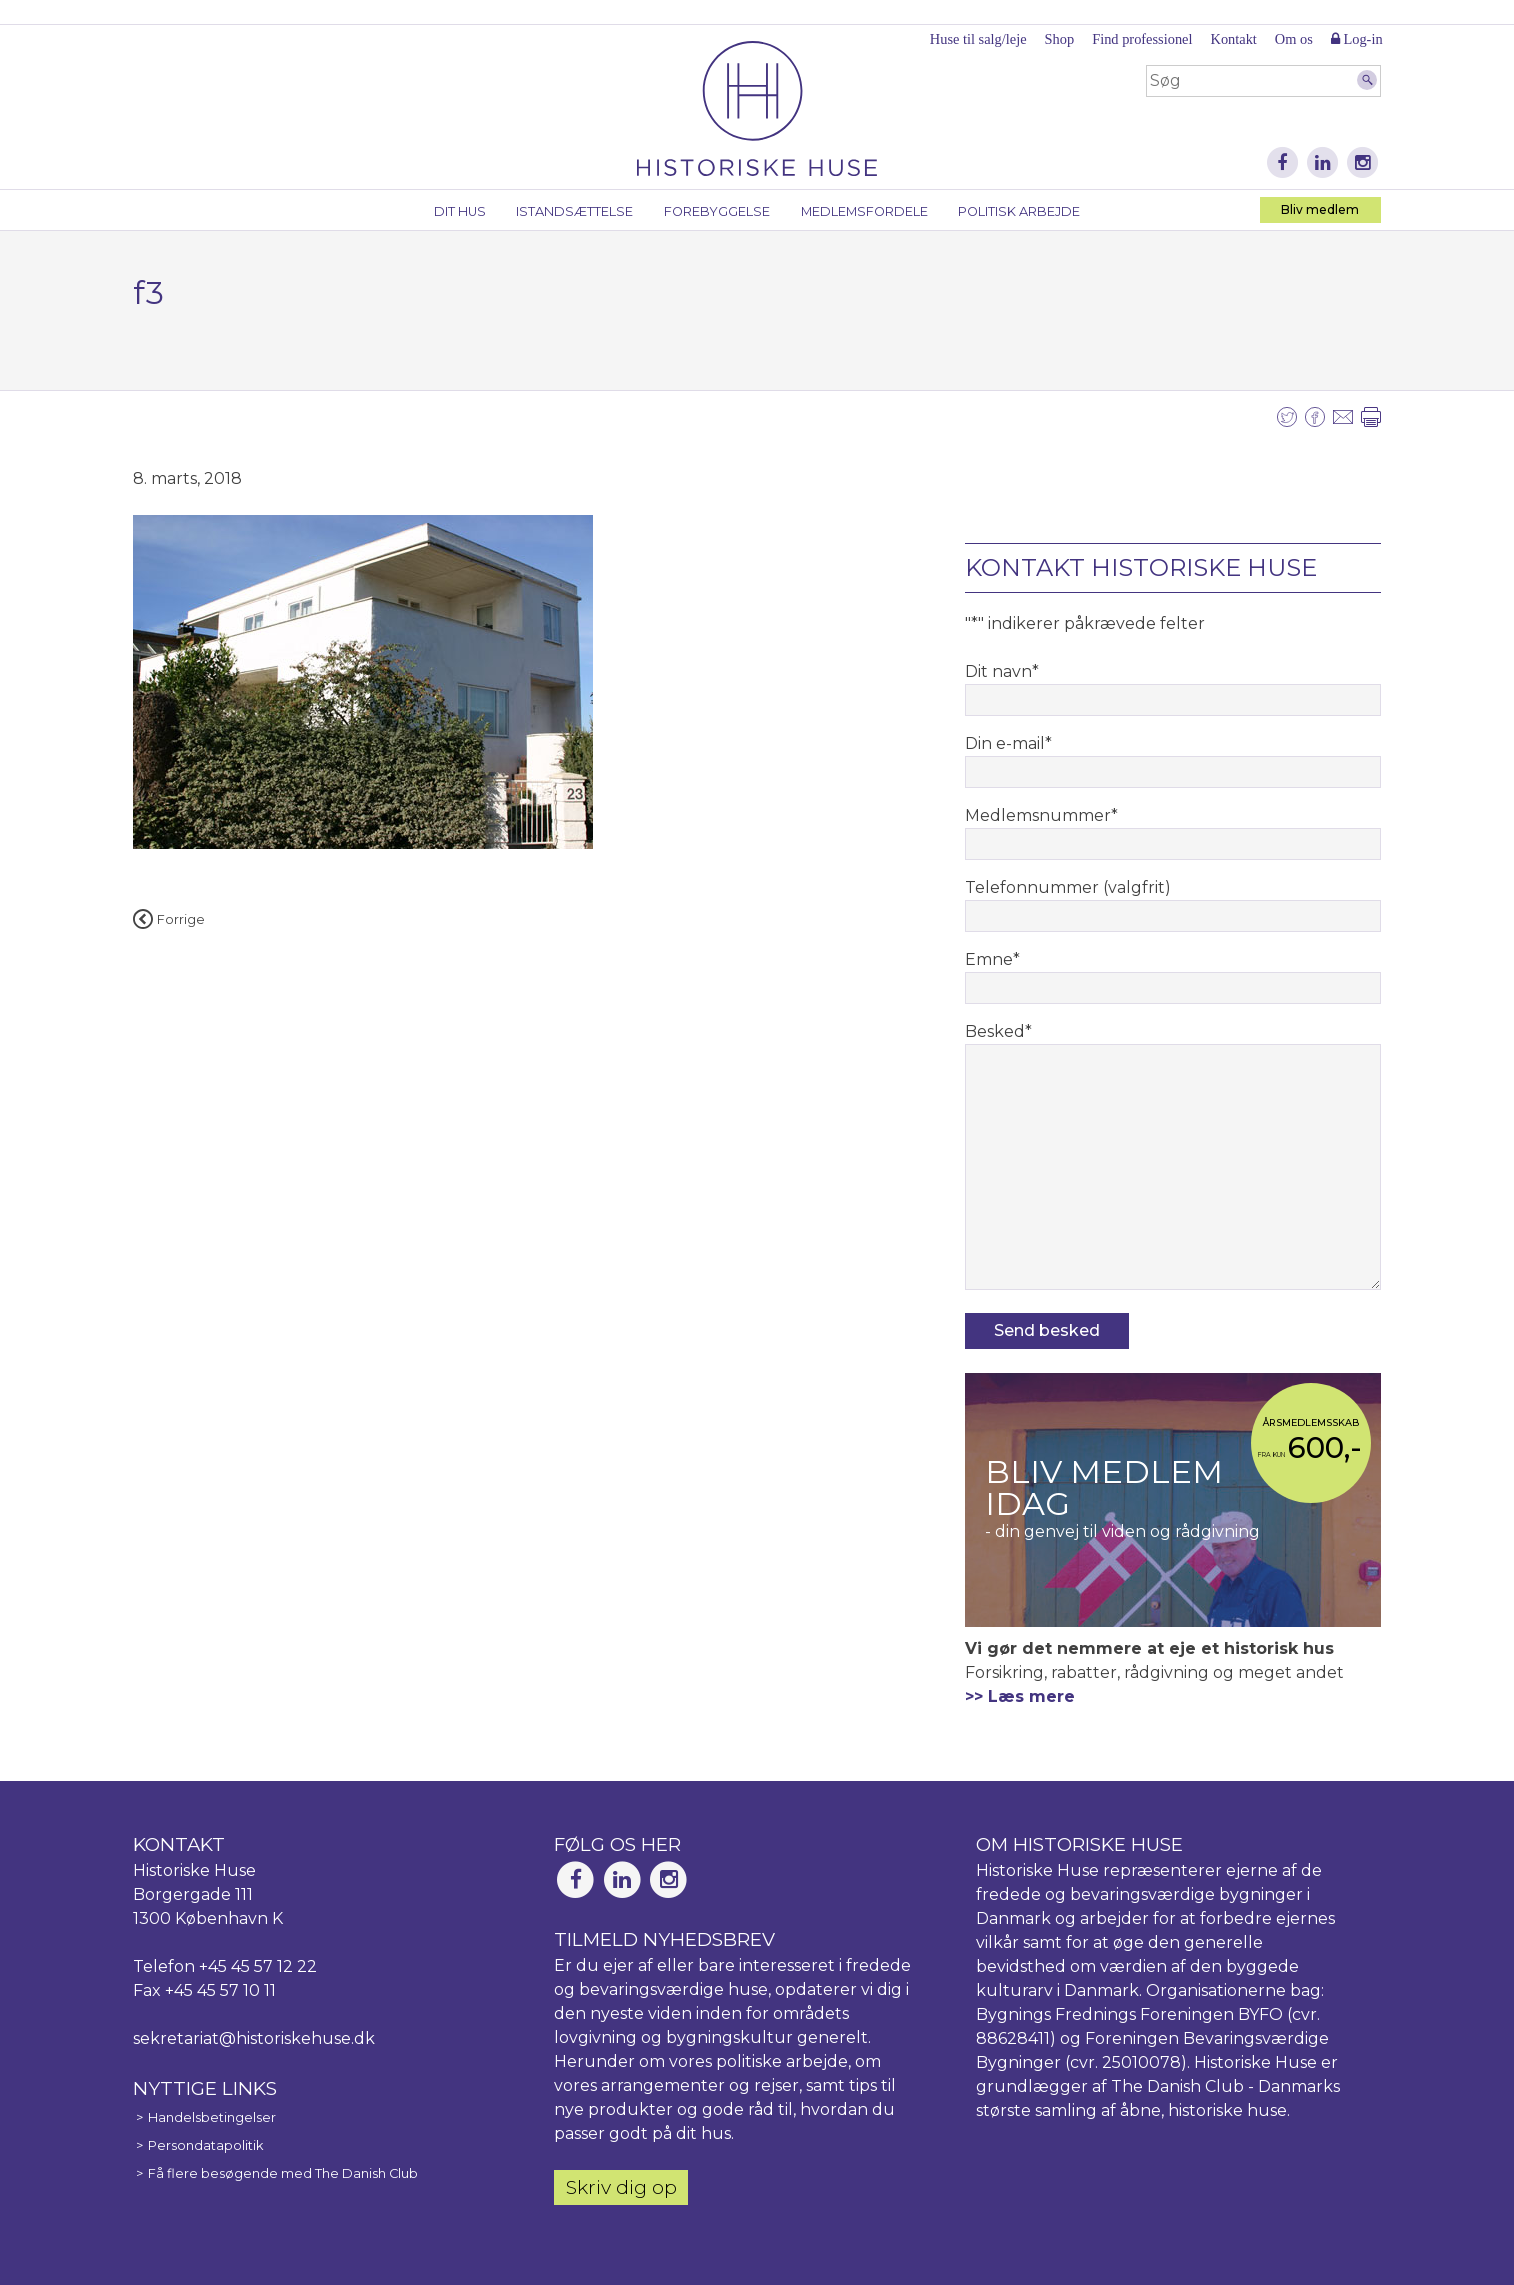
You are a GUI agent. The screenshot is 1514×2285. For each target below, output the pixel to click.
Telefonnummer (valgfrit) (1068, 887)
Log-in (1357, 39)
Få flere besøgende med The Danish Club (283, 2173)
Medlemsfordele (864, 211)
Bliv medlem (1320, 209)
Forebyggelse (717, 211)
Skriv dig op (621, 2187)
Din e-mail (1008, 743)
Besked (998, 1031)
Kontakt (1233, 39)
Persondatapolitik (205, 2145)
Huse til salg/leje (978, 39)
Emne (992, 959)
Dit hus (460, 211)
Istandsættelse (574, 211)
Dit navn (1002, 671)
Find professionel (1142, 39)
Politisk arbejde (1019, 211)
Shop (1060, 39)
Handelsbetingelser (212, 2117)
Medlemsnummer (1041, 815)
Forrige (169, 919)
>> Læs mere (1020, 1696)
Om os (1294, 39)
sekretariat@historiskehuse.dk (254, 2038)
